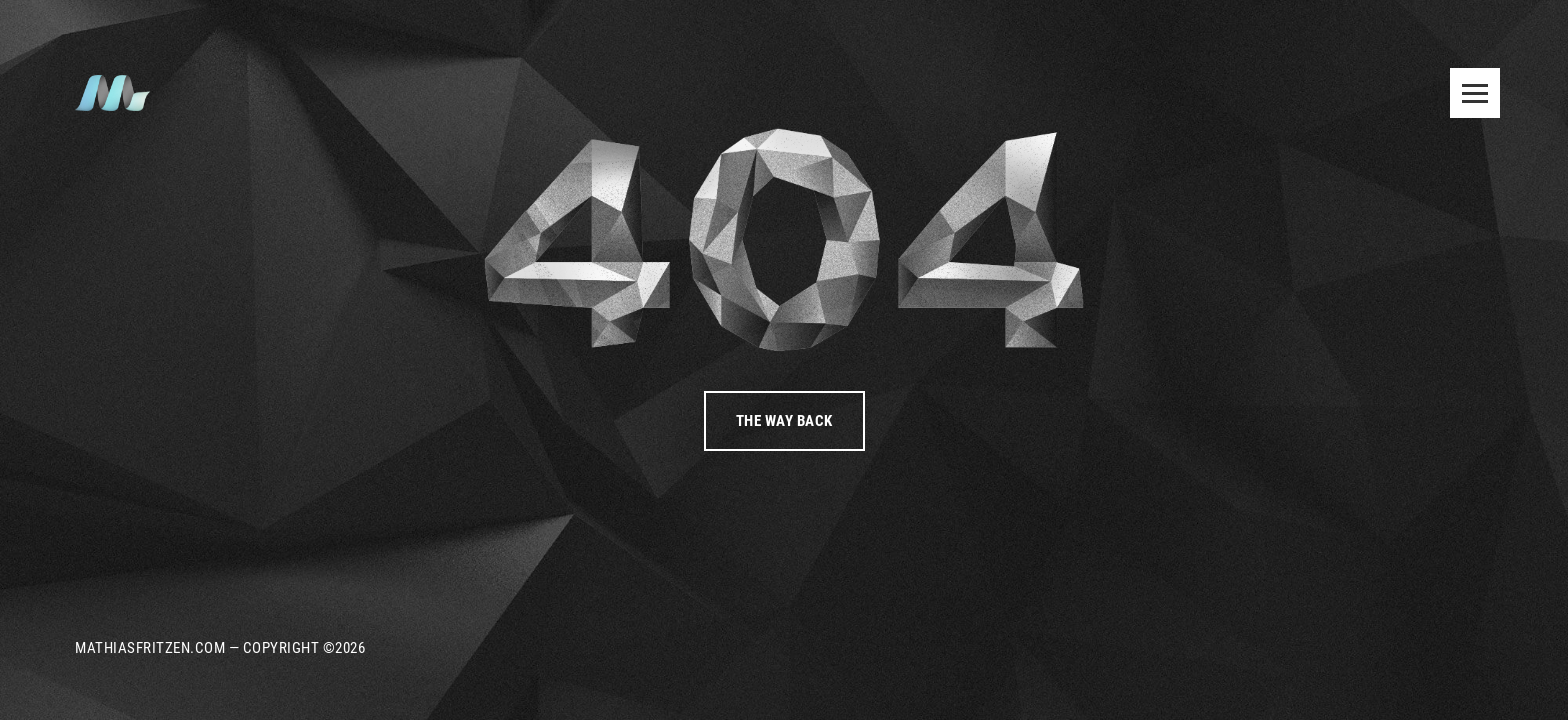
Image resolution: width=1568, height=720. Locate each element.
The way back (784, 421)
